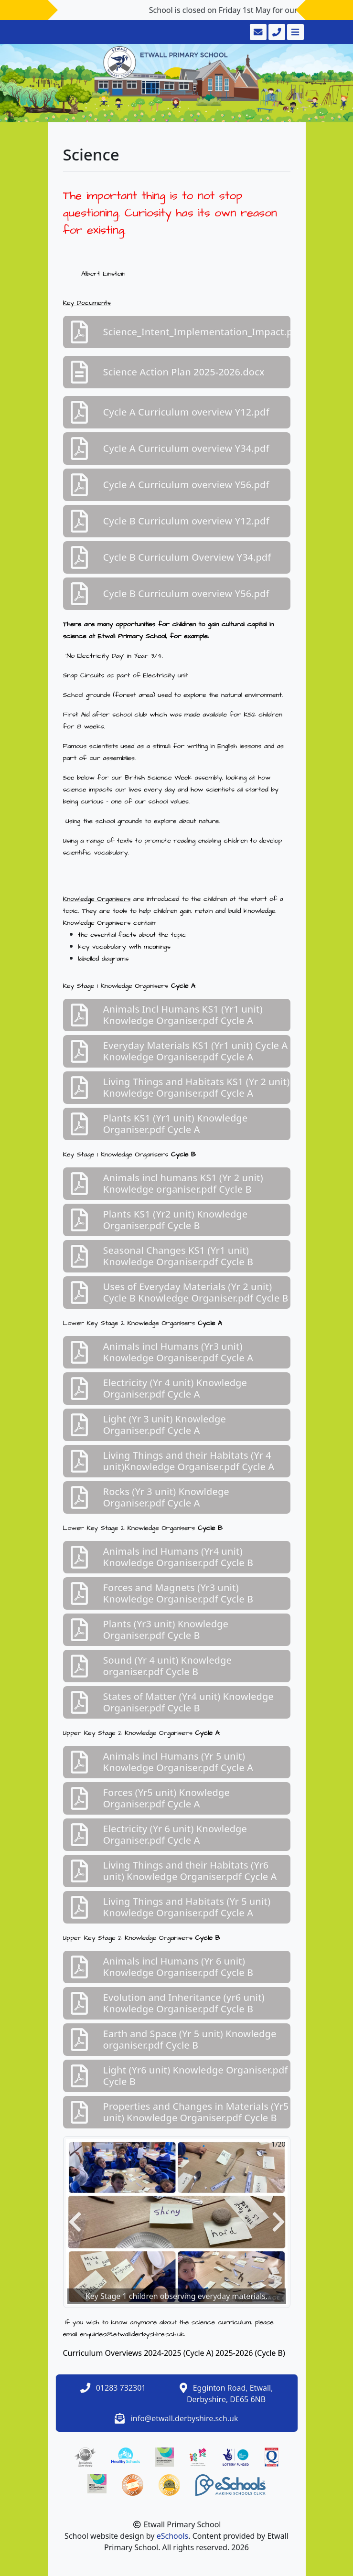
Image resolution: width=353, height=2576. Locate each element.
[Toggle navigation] (294, 32)
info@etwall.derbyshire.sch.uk (184, 2418)
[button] (75, 2222)
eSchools (173, 2536)
